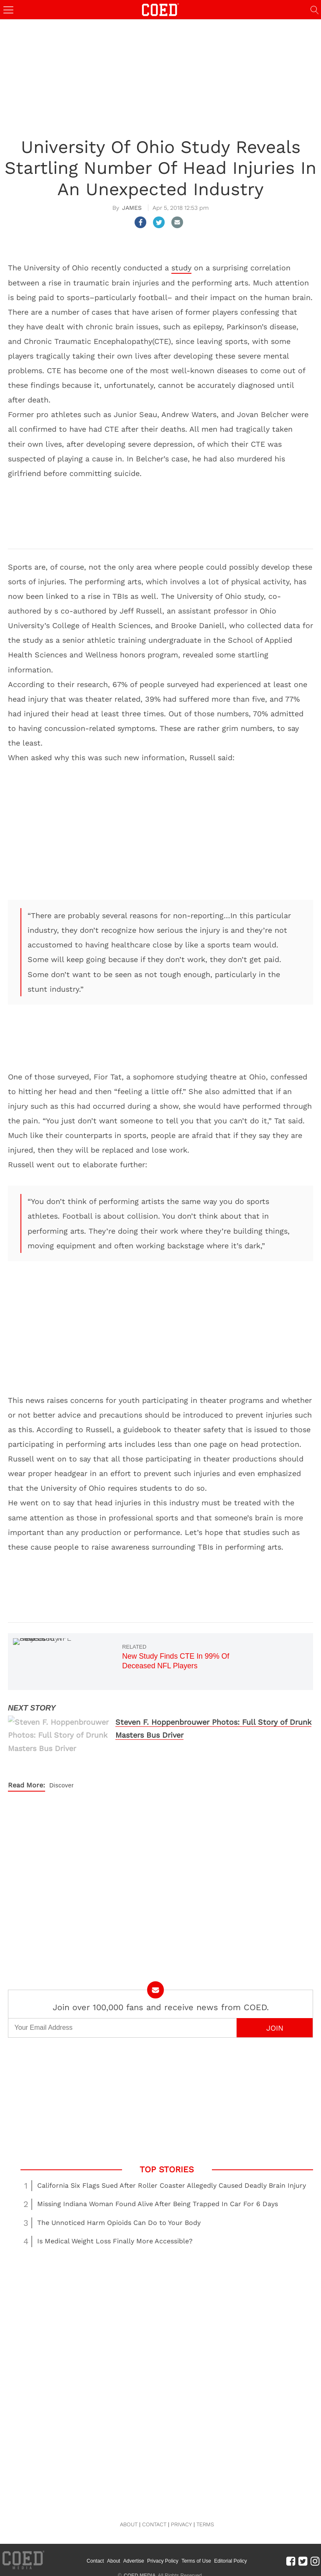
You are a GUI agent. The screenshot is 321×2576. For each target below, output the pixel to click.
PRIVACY (181, 2524)
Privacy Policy (170, 2555)
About (121, 2555)
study (181, 267)
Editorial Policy (238, 2555)
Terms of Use (204, 2555)
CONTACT (154, 2524)
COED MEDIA (140, 2564)
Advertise (141, 2555)
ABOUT (129, 2524)
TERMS (205, 2524)
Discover (61, 1785)
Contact (103, 2555)
